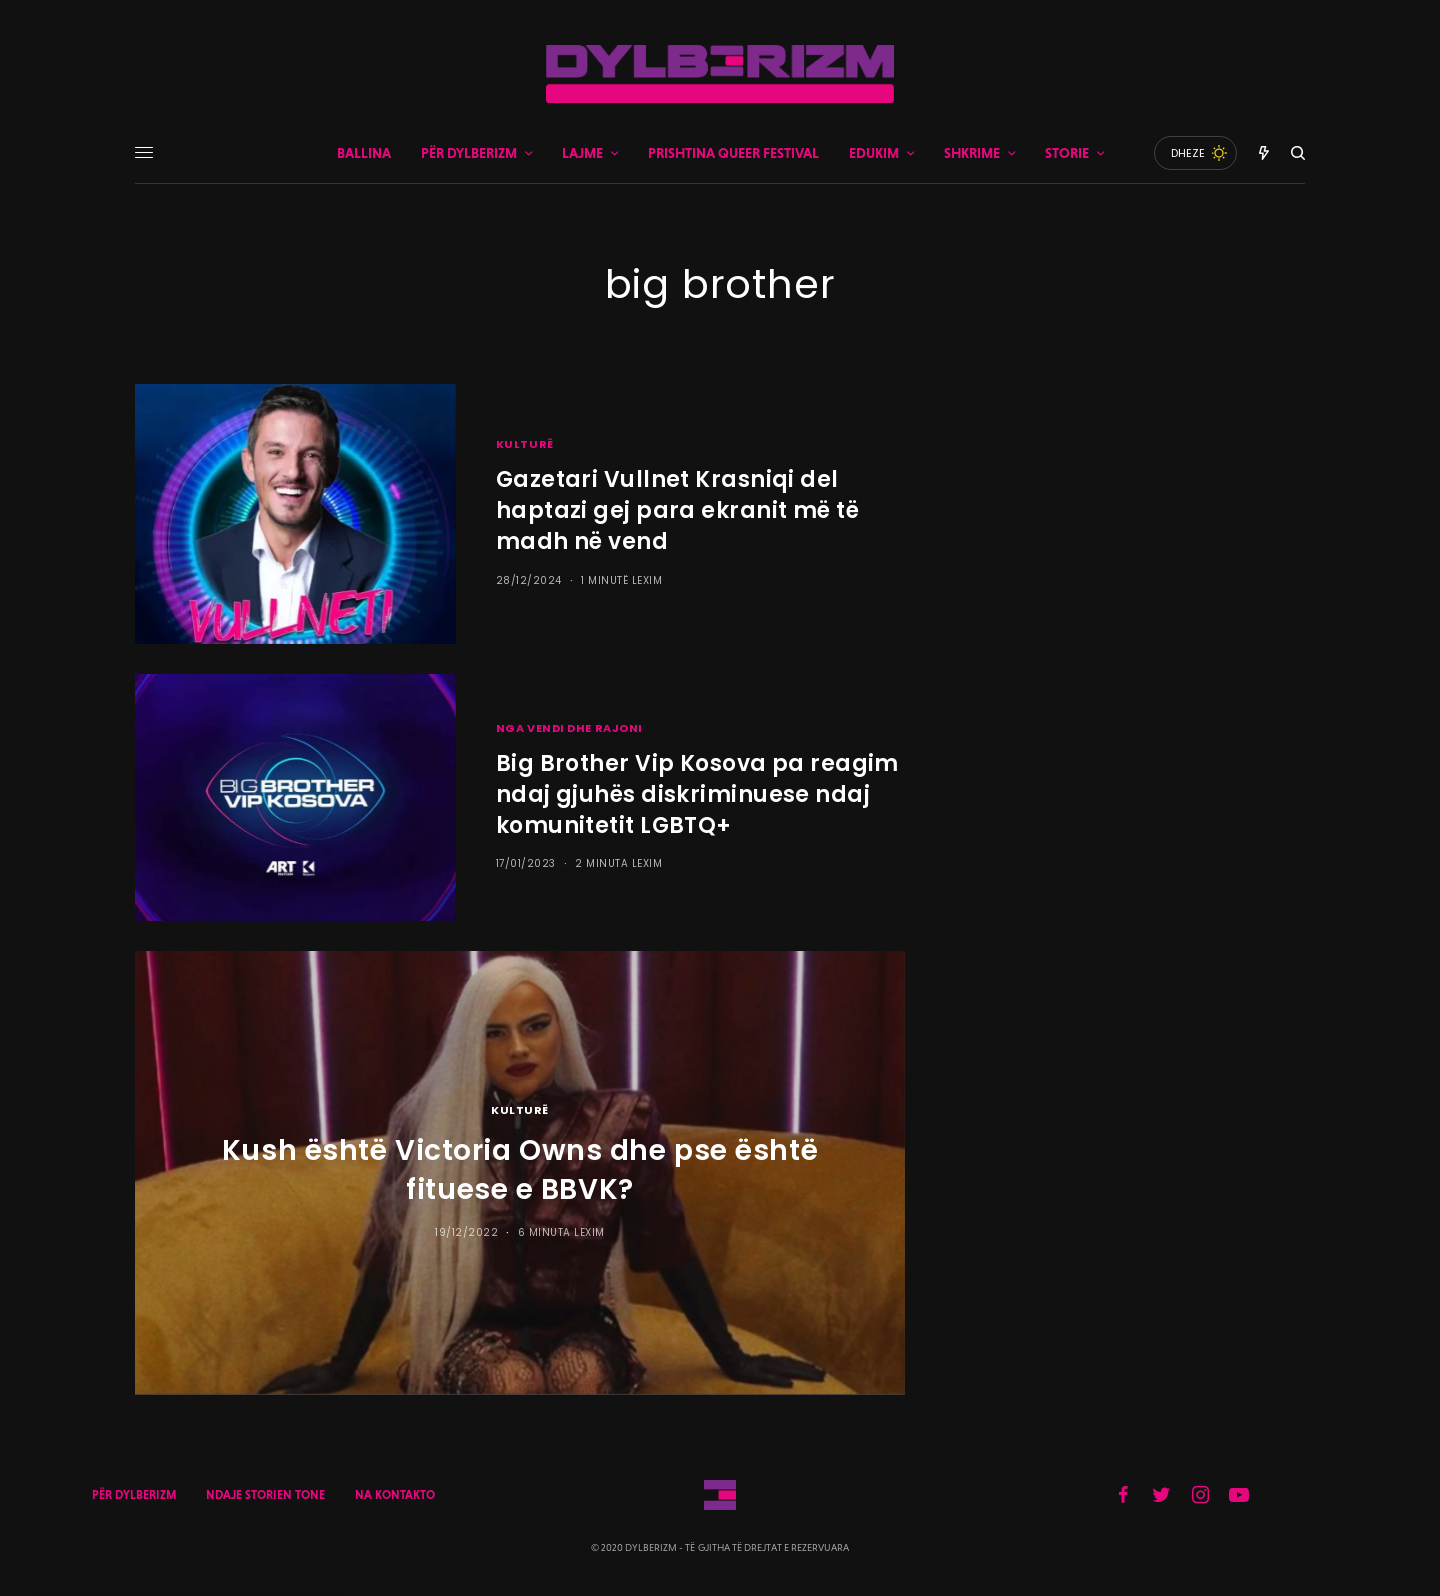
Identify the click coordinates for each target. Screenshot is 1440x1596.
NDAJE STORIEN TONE (265, 1495)
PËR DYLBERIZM (134, 1495)
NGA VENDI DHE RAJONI (569, 728)
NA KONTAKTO (395, 1495)
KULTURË (525, 444)
